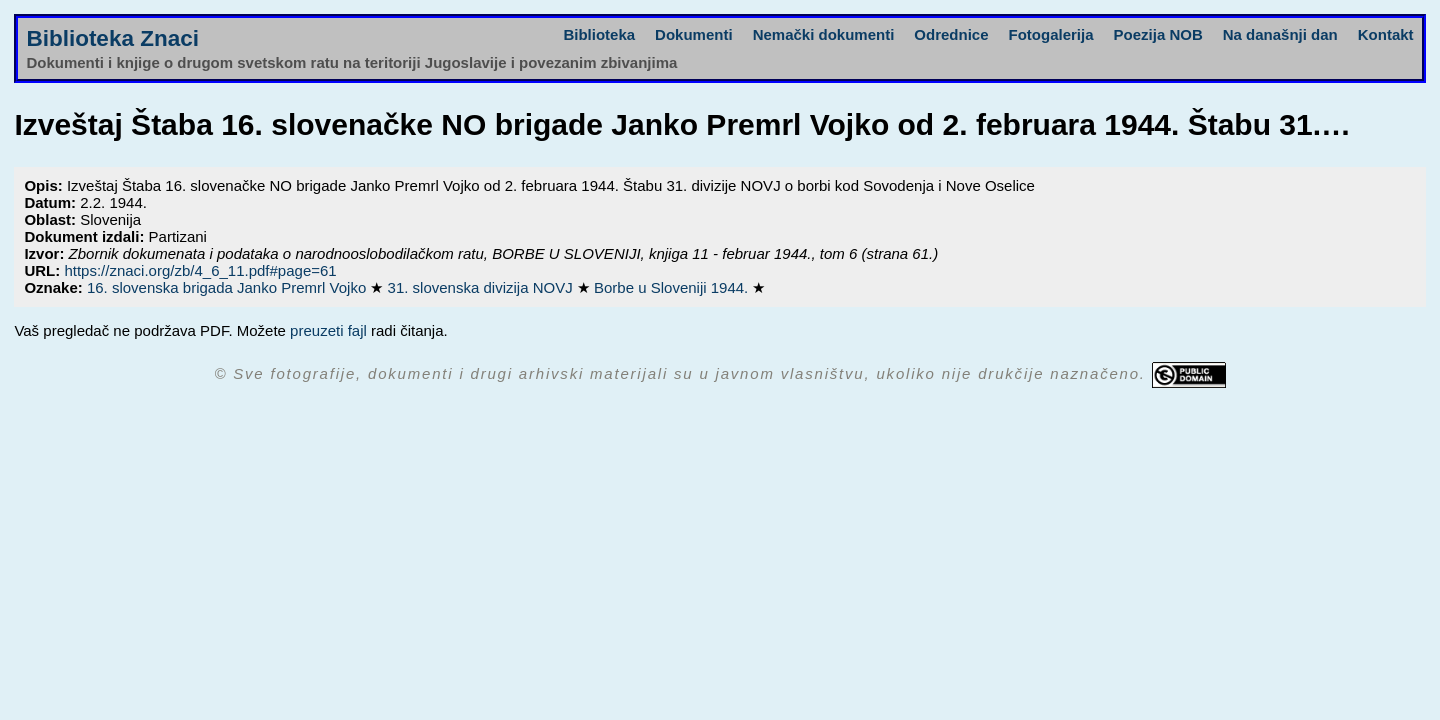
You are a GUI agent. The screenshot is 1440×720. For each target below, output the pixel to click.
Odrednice (951, 34)
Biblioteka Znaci (112, 38)
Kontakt (1386, 34)
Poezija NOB (1158, 34)
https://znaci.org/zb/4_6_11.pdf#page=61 (200, 270)
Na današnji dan (1280, 34)
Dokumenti (694, 34)
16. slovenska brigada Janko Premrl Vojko (228, 287)
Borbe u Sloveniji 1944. (673, 287)
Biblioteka (599, 34)
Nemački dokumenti (824, 34)
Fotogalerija (1051, 34)
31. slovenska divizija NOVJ (482, 287)
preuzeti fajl (328, 330)
